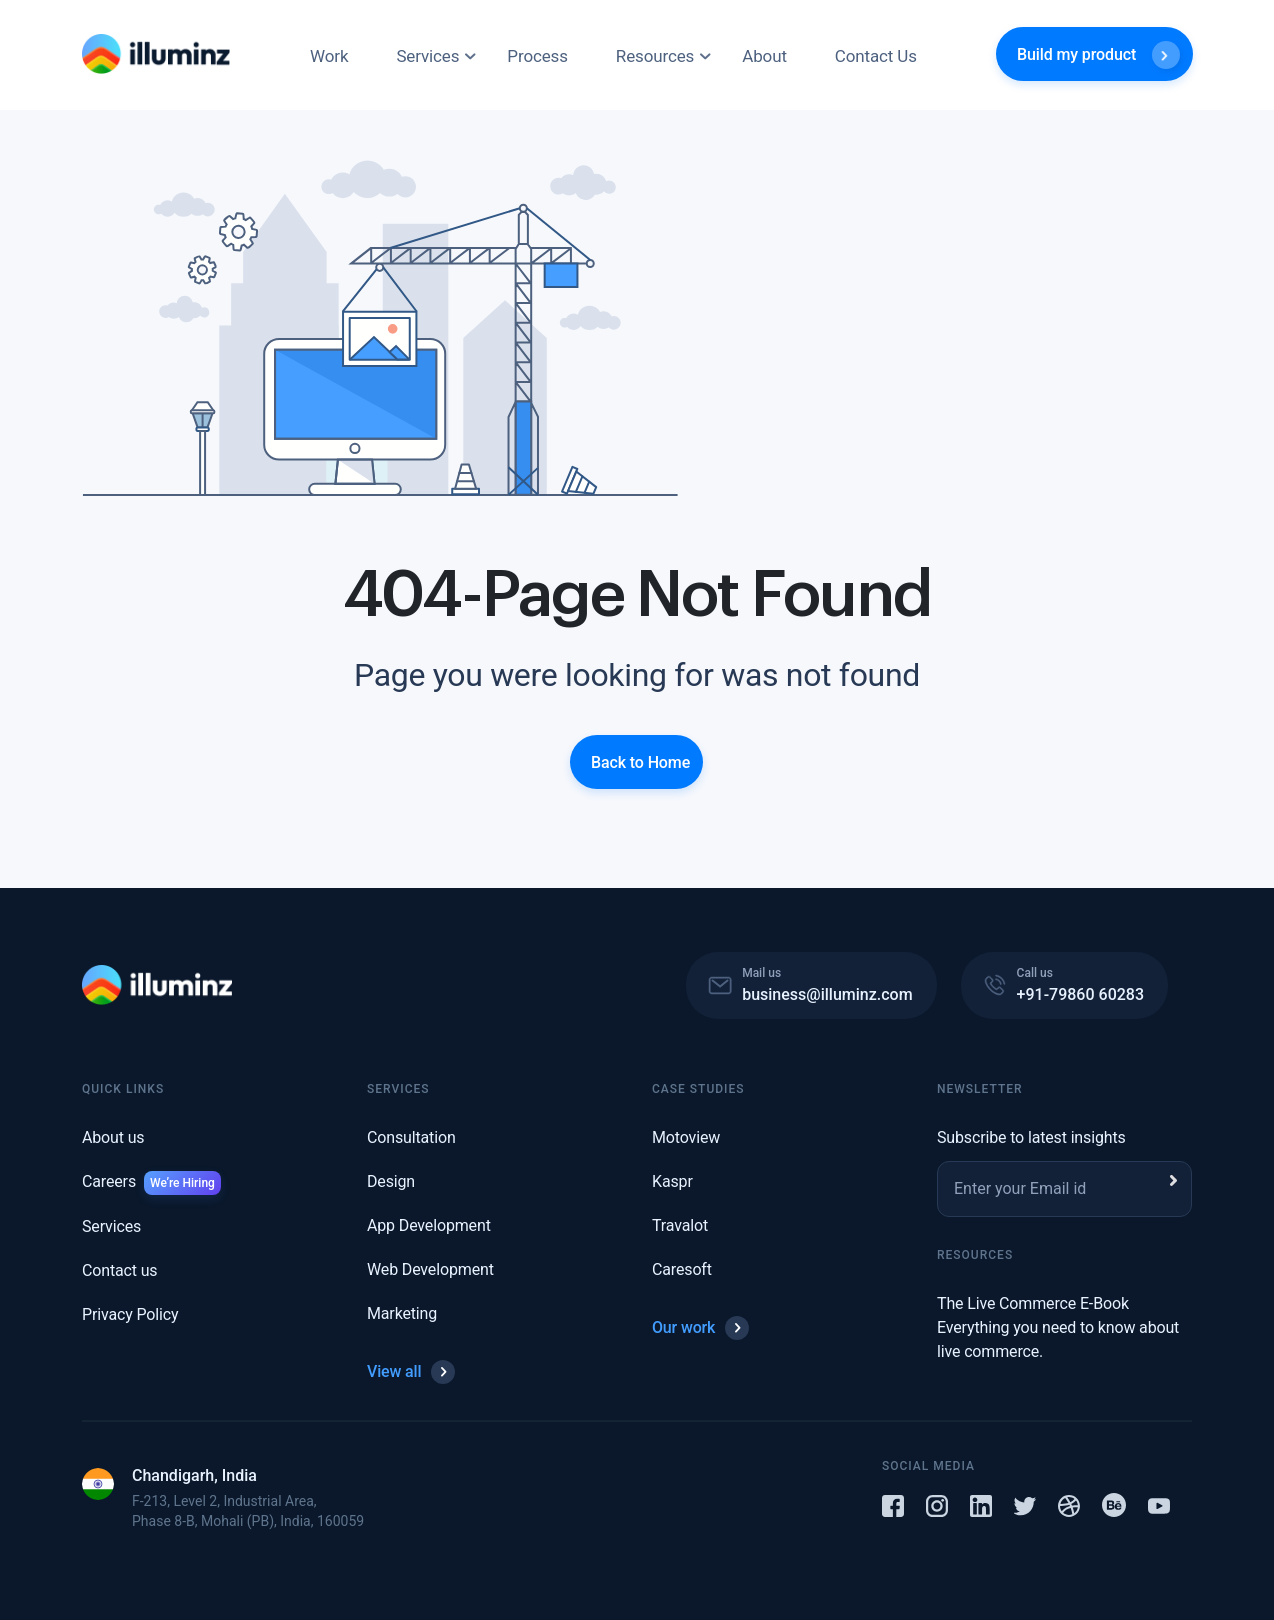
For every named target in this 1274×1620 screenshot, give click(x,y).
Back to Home (640, 761)
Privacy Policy (130, 1314)
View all (411, 1372)
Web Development (430, 1269)
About (764, 56)
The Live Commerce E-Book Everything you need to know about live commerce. (1058, 1327)
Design (391, 1181)
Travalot (680, 1225)
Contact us (119, 1270)
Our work (700, 1328)
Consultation (411, 1137)
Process (537, 56)
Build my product (1098, 55)
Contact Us (876, 56)
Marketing (402, 1313)
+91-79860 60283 (1080, 995)
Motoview (686, 1137)
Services (427, 56)
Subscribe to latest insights (1031, 1138)
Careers (151, 1181)
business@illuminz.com (827, 995)
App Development (429, 1225)
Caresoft (682, 1269)
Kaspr (672, 1181)
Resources (655, 56)
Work (329, 56)
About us (113, 1137)
